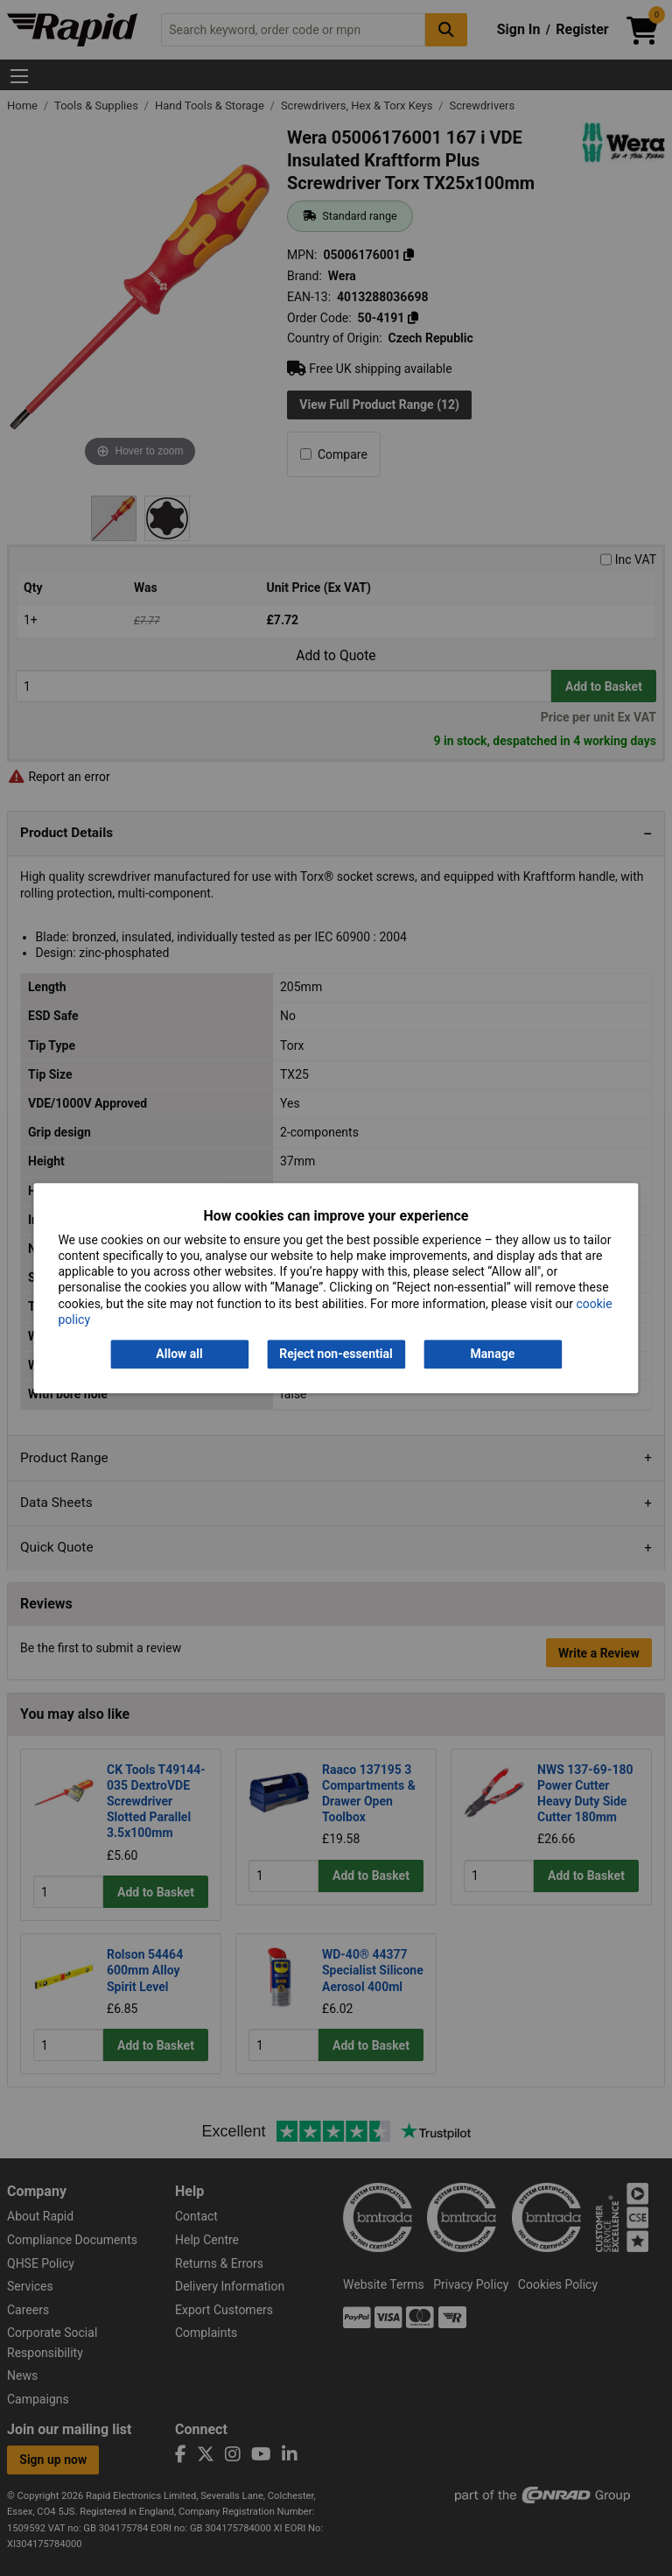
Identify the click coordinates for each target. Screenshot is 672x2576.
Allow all (179, 1354)
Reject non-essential (335, 1354)
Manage (493, 1354)
